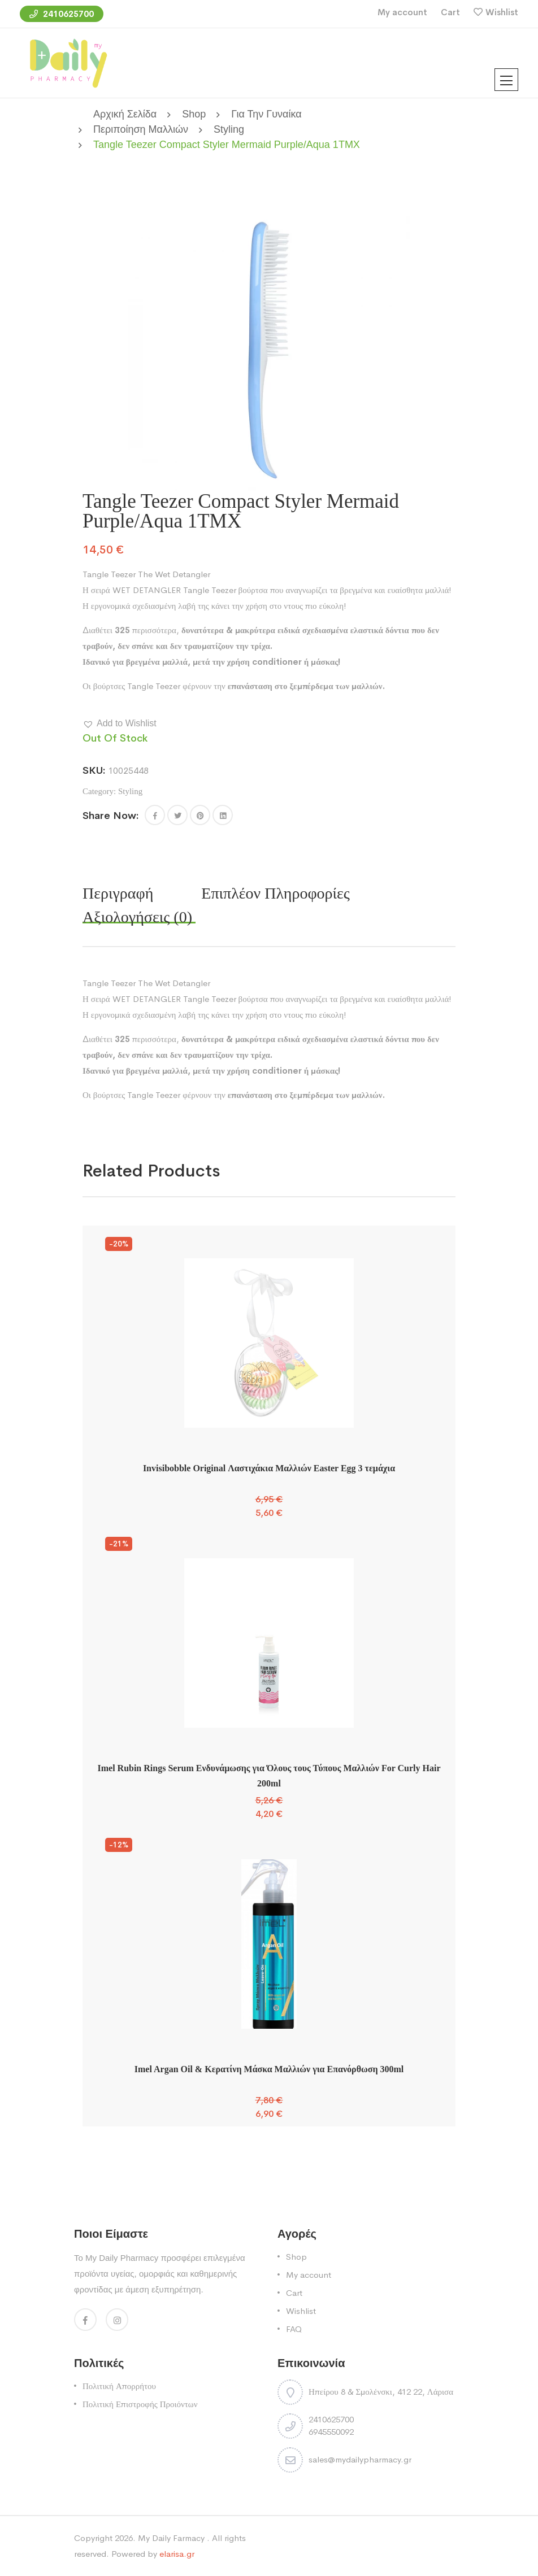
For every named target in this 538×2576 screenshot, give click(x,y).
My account (402, 12)
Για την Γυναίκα (266, 114)
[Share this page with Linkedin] (222, 815)
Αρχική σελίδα (125, 114)
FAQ (294, 2329)
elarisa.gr (176, 2553)
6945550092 (331, 2431)
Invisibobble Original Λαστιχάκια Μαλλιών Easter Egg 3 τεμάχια (269, 1468)
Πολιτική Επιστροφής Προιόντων (140, 2404)
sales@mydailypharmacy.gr (360, 2459)
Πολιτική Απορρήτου (119, 2386)
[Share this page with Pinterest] (200, 815)
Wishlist (501, 12)
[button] (120, 723)
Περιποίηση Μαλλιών (140, 129)
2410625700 (61, 13)
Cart (450, 12)
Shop (194, 114)
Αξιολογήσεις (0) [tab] (137, 917)
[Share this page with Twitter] (177, 815)
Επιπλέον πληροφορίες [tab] (275, 893)
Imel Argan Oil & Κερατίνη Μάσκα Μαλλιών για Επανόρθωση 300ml (269, 2069)
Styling (229, 129)
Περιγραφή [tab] (118, 893)
